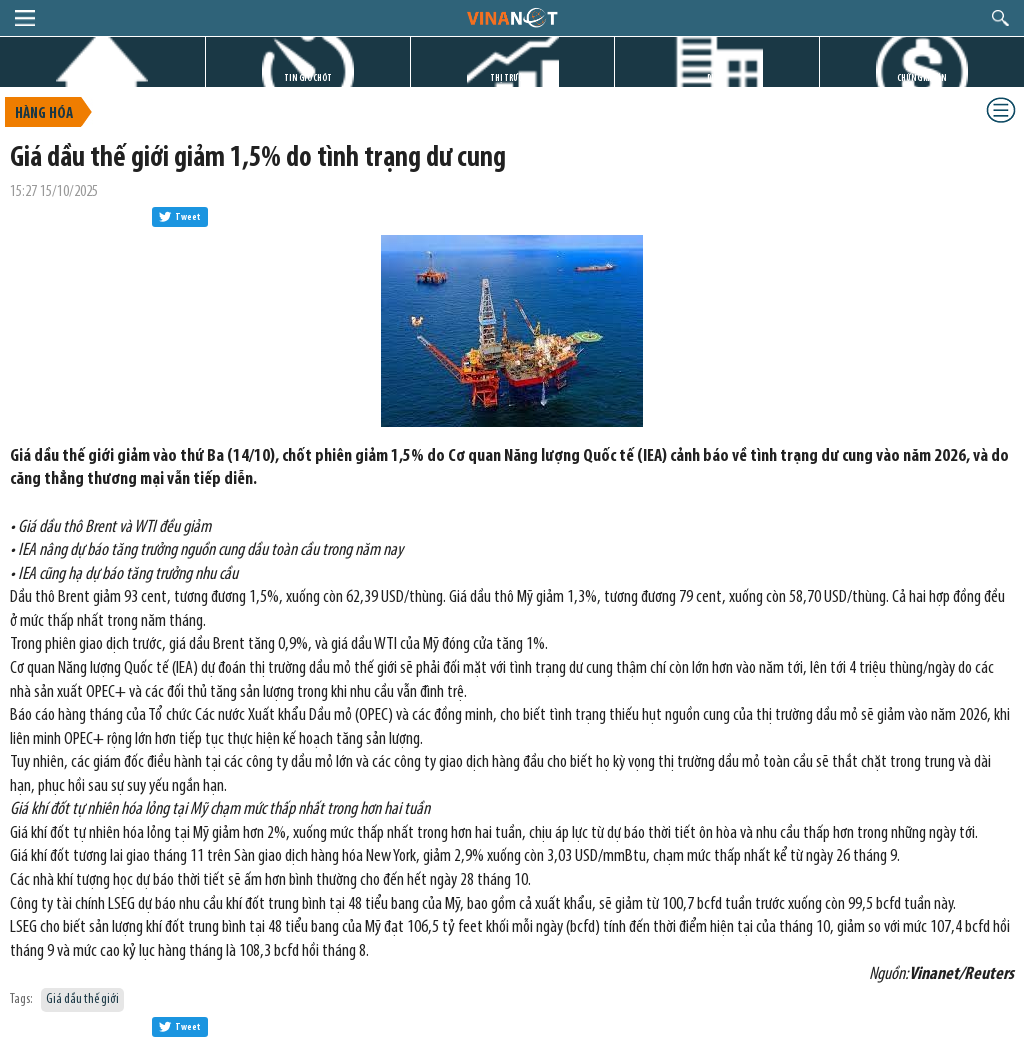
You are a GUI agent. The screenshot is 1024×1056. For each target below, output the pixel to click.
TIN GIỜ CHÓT (308, 78)
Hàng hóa (44, 114)
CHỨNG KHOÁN (922, 78)
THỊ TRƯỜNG (512, 78)
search (1000, 18)
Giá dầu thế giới (82, 999)
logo (511, 17)
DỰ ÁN (717, 78)
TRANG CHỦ (102, 78)
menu (25, 18)
